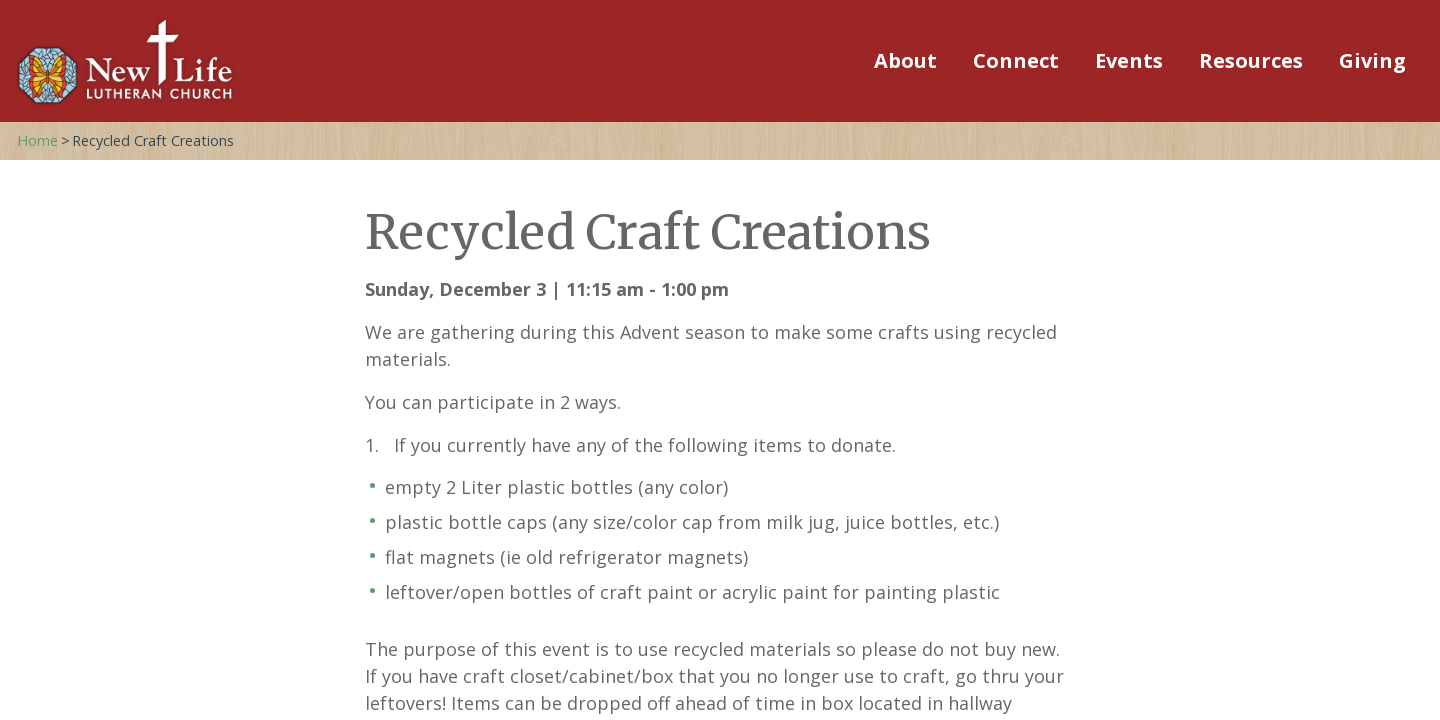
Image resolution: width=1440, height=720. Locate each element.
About (905, 60)
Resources (1251, 60)
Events (1129, 60)
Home (37, 140)
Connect (1016, 60)
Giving (1372, 60)
